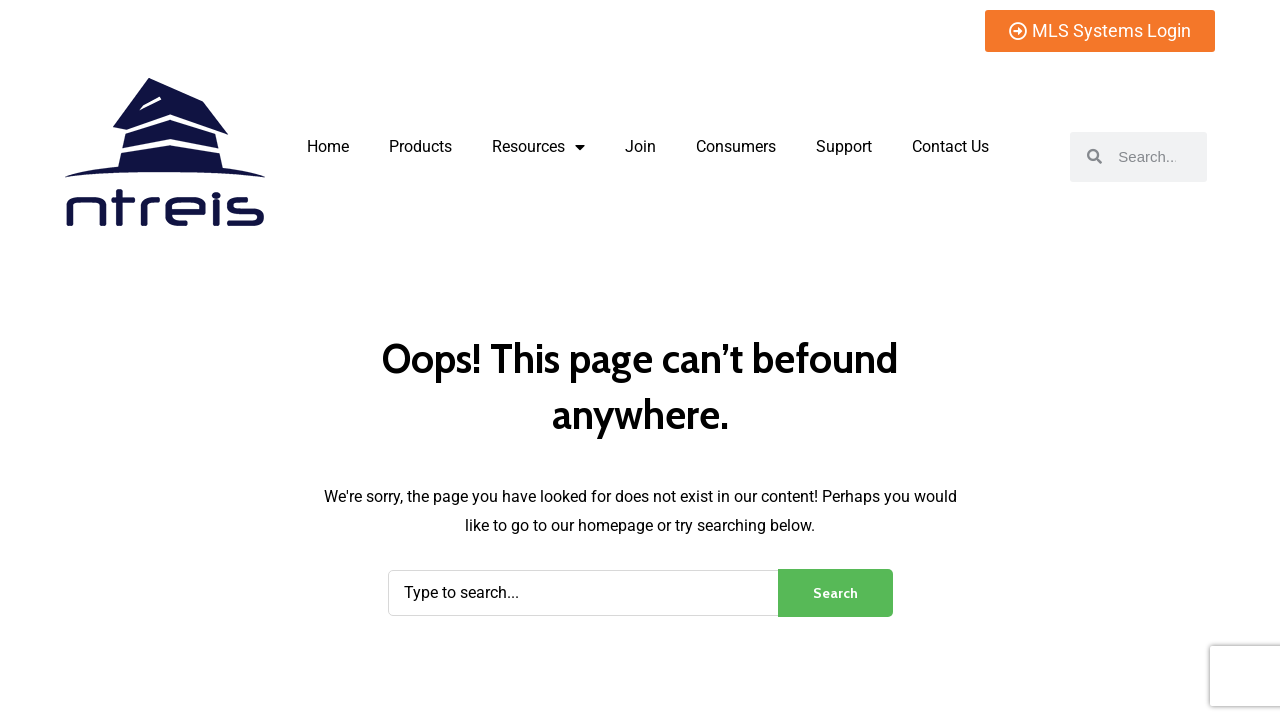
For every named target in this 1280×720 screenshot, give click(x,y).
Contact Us (950, 146)
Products (420, 146)
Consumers (736, 146)
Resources (538, 147)
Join (640, 146)
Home (328, 146)
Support (844, 146)
